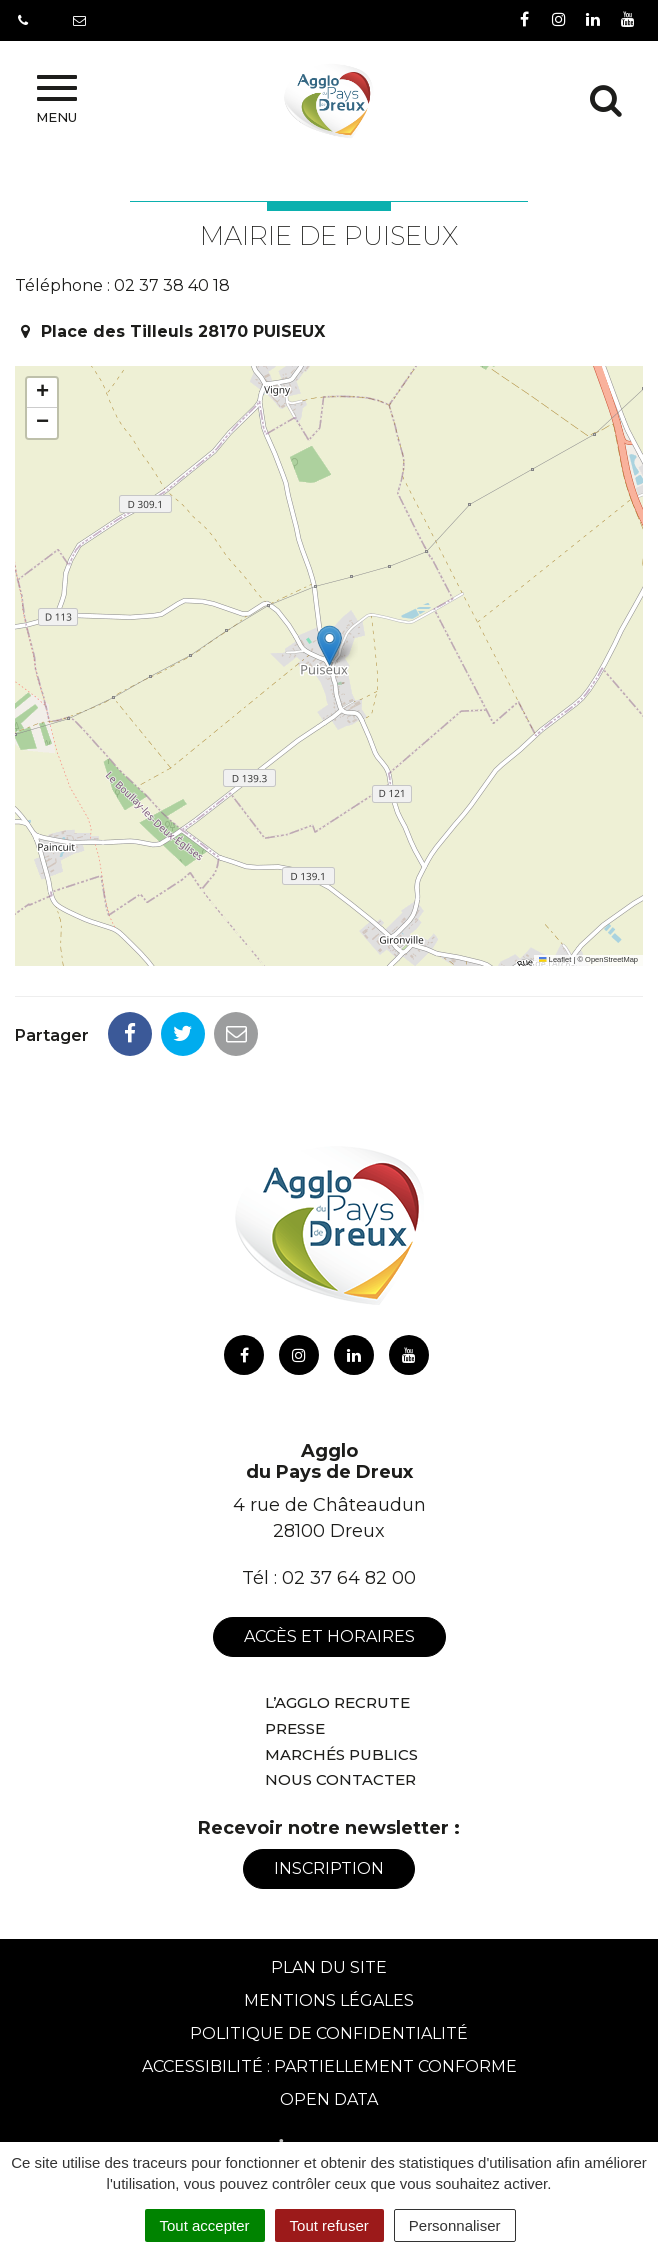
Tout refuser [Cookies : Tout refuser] (329, 2225)
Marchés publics (341, 1754)
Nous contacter (340, 1779)
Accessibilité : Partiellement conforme (329, 2066)
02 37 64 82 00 (349, 1578)
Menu (56, 100)
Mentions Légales (329, 2000)
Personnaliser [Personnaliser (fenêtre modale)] (455, 2225)
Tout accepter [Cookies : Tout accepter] (205, 2225)
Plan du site (329, 1967)
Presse (295, 1728)
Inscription (329, 1868)
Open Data (329, 2099)
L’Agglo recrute (337, 1702)
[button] (329, 645)
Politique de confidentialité (329, 2033)
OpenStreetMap (611, 959)
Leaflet (555, 959)
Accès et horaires (329, 1636)
